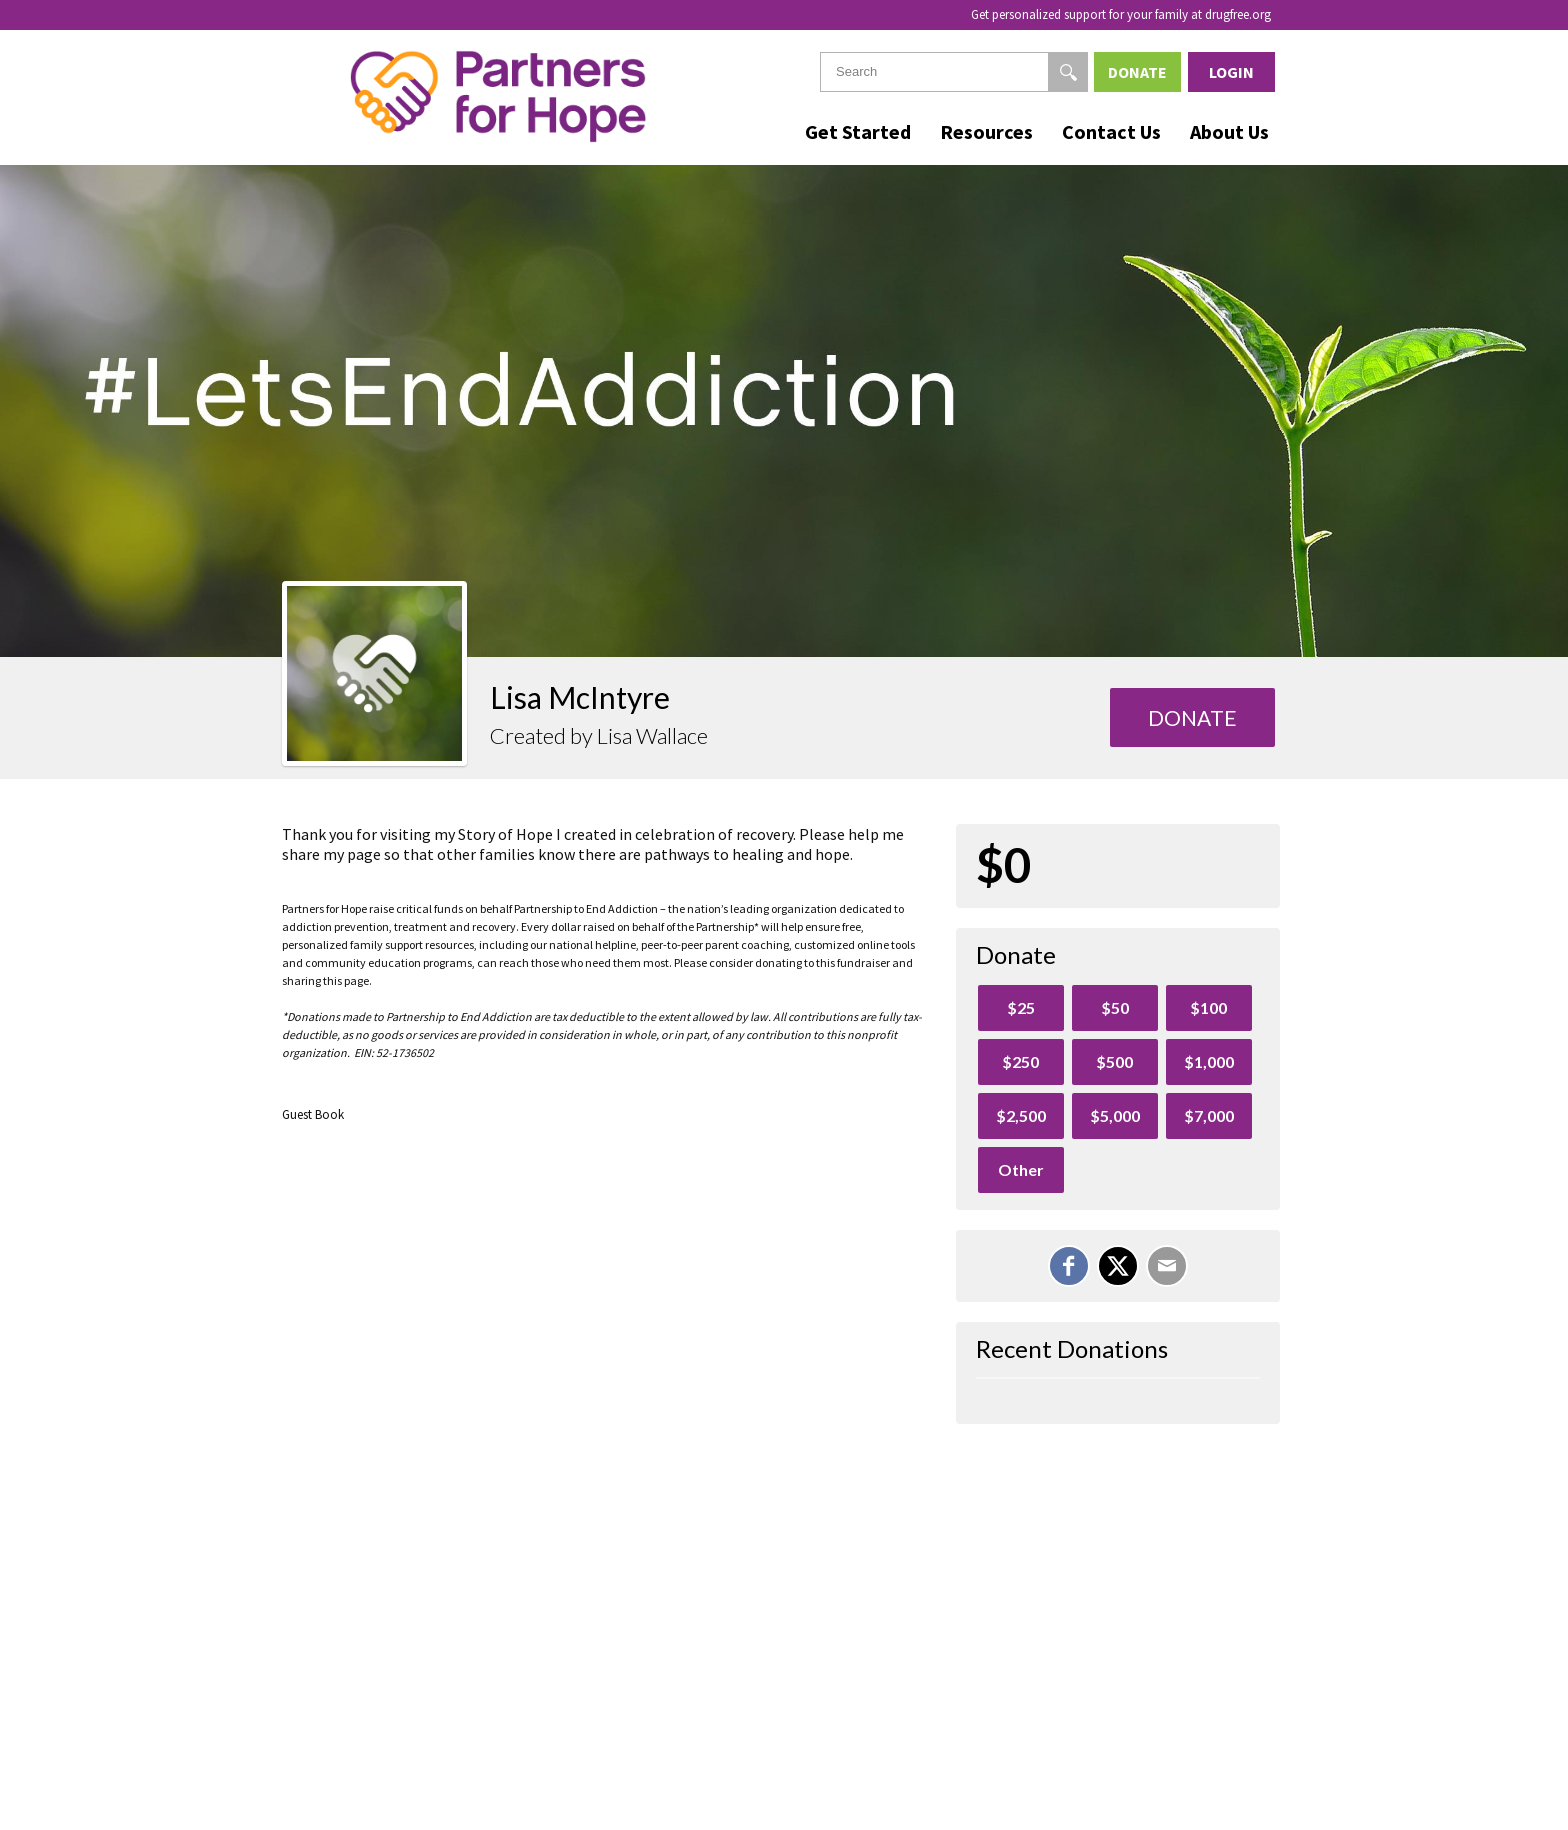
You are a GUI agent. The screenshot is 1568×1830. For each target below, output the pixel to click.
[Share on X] (1118, 1266)
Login (1231, 72)
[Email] (1167, 1266)
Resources (986, 131)
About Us (1229, 131)
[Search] (1068, 72)
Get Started (858, 131)
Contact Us (1111, 131)
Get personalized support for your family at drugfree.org (1121, 14)
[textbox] (954, 72)
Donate (1137, 72)
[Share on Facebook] (1069, 1266)
